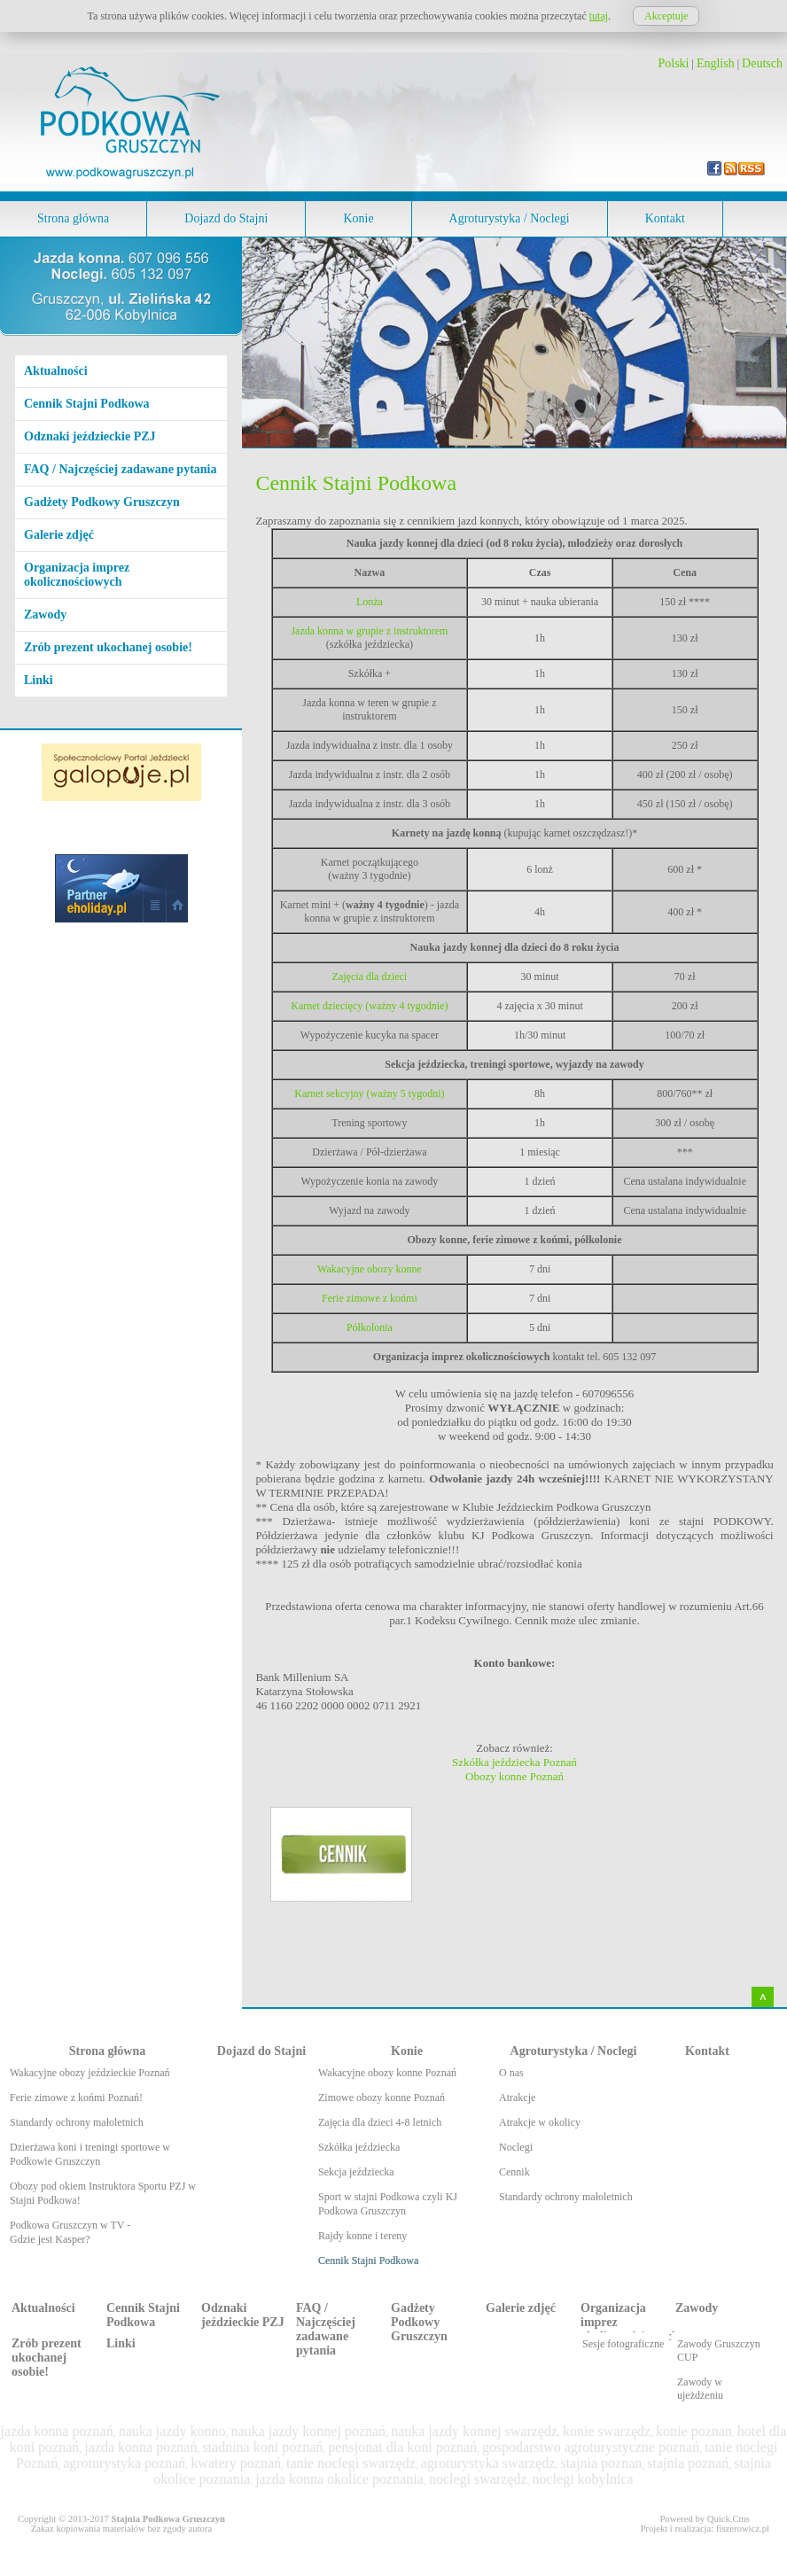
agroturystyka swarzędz (488, 2463)
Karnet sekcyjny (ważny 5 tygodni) (369, 1093)
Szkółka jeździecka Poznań (514, 1762)
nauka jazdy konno (172, 2431)
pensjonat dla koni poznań (402, 2447)
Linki (38, 680)
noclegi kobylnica (582, 2479)
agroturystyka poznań (124, 2463)
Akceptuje (666, 16)
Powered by (704, 2519)
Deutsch (762, 63)
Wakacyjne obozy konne (369, 1269)
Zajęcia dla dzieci (370, 976)
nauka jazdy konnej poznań (308, 2431)
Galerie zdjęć (59, 534)
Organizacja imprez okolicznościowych (76, 574)
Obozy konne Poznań (514, 1776)
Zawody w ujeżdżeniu (700, 2388)
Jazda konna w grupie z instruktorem (369, 631)
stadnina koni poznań (262, 2447)
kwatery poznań (236, 2463)
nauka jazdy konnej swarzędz (474, 2431)
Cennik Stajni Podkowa (87, 403)
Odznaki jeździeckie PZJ (90, 436)
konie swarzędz (607, 2431)
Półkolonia (370, 1327)
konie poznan (694, 2431)
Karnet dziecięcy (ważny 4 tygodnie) (369, 1006)
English (716, 63)
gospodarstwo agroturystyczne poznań (590, 2447)
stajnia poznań (688, 2463)
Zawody (45, 614)
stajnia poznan (601, 2463)
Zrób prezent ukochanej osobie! (108, 647)
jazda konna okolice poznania (339, 2479)
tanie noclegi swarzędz (351, 2463)
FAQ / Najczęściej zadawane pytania (120, 469)
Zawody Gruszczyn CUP (718, 2350)
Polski (674, 63)
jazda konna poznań (57, 2431)
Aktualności (56, 370)
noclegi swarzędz (478, 2479)
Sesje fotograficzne (623, 2344)
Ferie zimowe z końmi (369, 1298)
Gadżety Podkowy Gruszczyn (102, 502)
